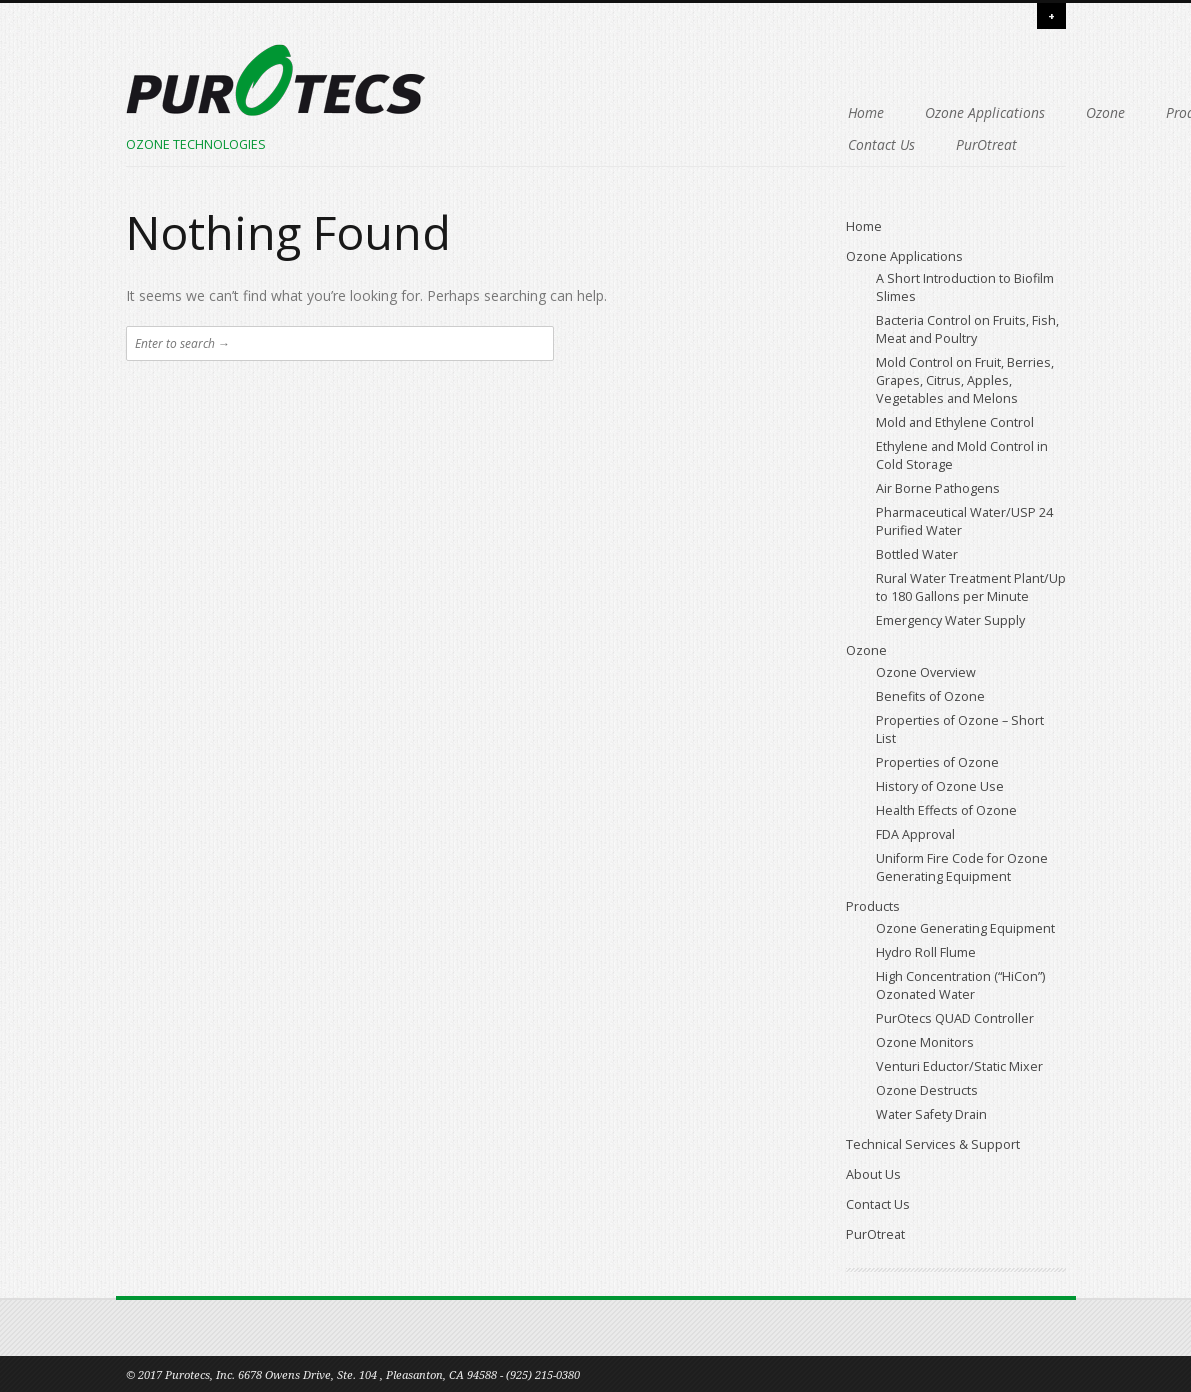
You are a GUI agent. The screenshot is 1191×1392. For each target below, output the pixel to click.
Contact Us (811, 144)
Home (482, 112)
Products (809, 112)
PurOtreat (916, 144)
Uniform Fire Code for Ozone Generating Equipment (962, 867)
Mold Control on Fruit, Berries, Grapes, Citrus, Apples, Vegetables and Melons (965, 380)
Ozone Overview (926, 672)
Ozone (721, 112)
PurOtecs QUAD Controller (955, 1018)
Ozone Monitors (925, 1042)
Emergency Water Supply (950, 620)
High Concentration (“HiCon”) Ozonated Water (960, 985)
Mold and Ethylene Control (955, 422)
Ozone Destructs (927, 1090)
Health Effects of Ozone (946, 810)
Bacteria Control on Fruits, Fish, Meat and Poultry (967, 329)
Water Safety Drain (931, 1114)
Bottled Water (917, 554)
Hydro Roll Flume (926, 952)
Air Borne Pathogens (938, 488)
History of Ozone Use (940, 786)
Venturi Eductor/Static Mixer (959, 1066)
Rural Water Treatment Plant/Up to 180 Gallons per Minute (971, 587)
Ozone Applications (601, 112)
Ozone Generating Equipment (965, 928)
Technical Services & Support (552, 144)
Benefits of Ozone (930, 696)
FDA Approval (915, 834)
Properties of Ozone (937, 762)
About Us (709, 144)
